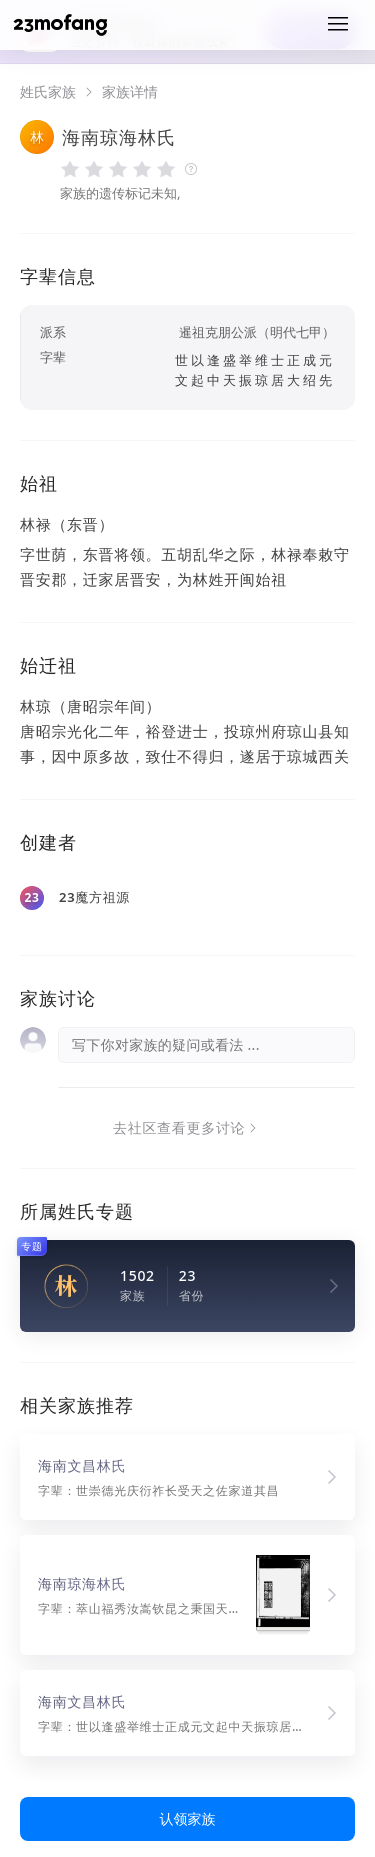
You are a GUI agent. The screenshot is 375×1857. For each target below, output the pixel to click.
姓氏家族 (48, 92)
